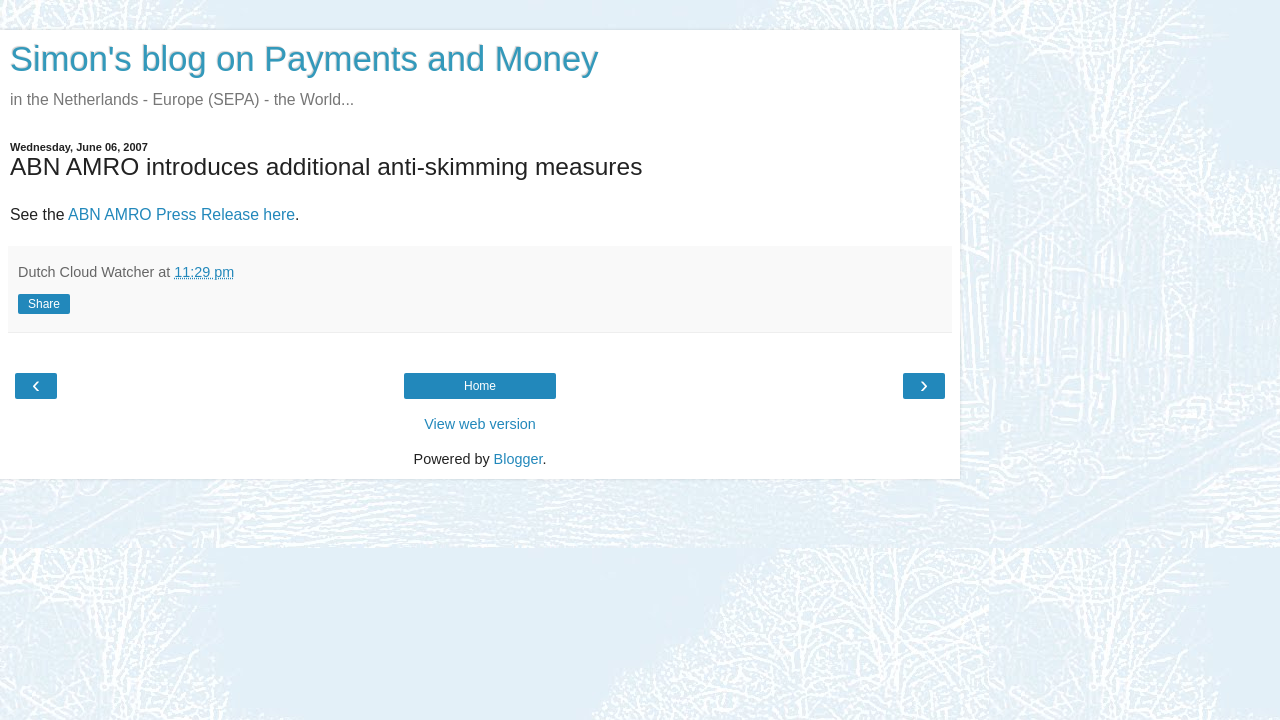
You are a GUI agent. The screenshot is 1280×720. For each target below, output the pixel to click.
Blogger (518, 459)
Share (44, 304)
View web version (480, 424)
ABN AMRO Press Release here (181, 214)
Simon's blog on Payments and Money (304, 59)
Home (480, 386)
